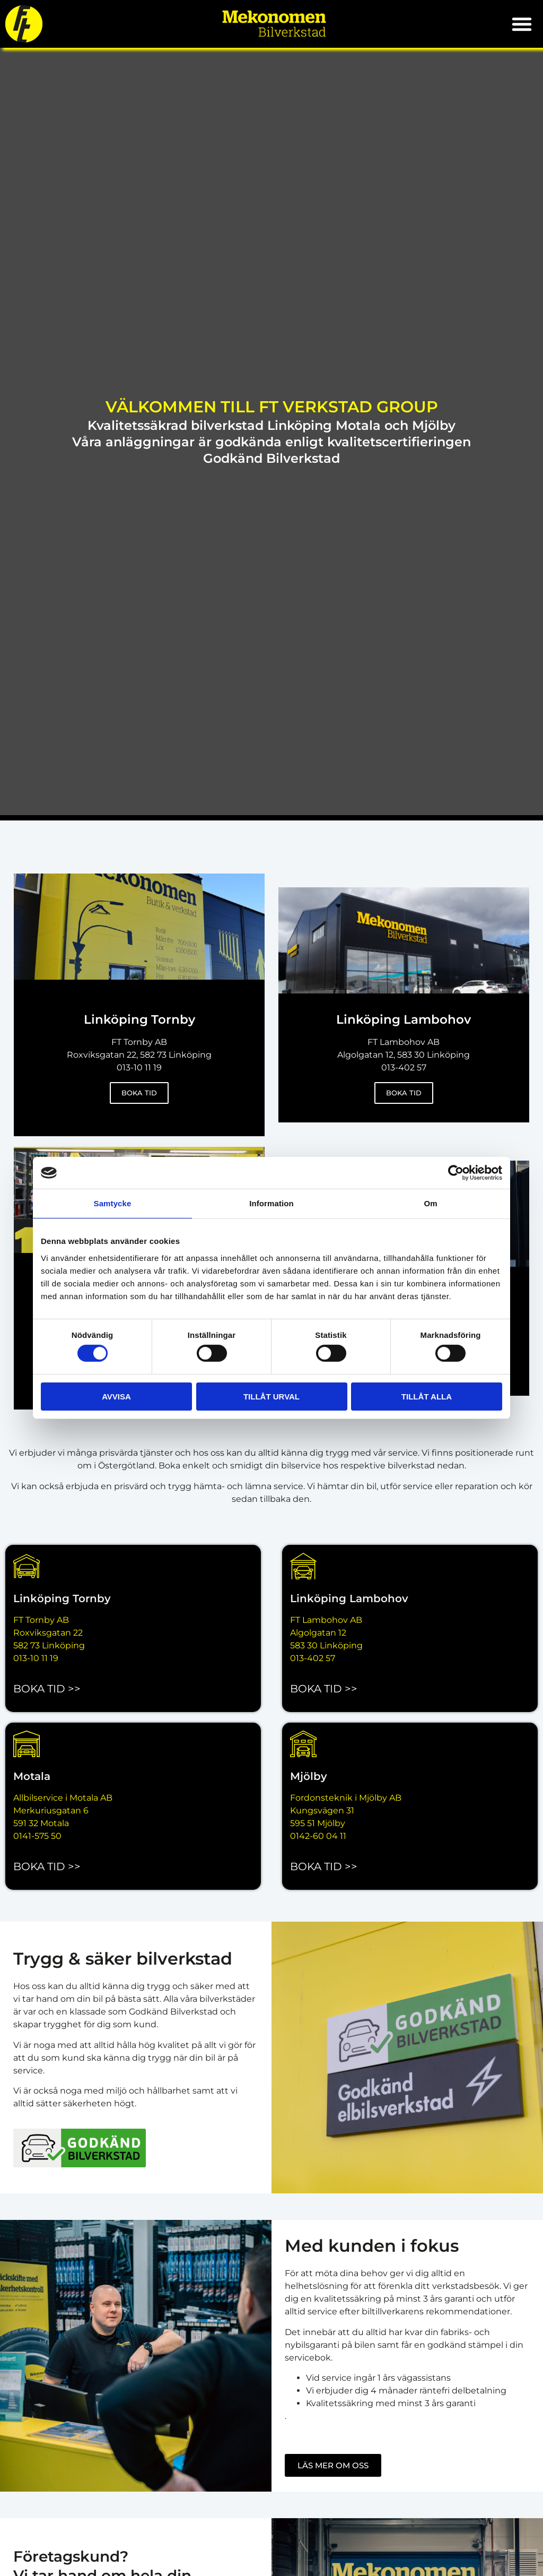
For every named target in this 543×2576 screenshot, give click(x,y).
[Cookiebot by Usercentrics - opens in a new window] (455, 1173)
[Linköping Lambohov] (303, 1566)
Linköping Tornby (62, 1598)
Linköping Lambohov (349, 1598)
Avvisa (116, 1396)
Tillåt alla (426, 1396)
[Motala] (26, 1744)
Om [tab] (430, 1203)
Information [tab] (271, 1203)
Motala (31, 1776)
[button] (522, 24)
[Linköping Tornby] (26, 1566)
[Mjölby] (303, 1744)
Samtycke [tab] (113, 1203)
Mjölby (308, 1776)
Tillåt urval (271, 1396)
